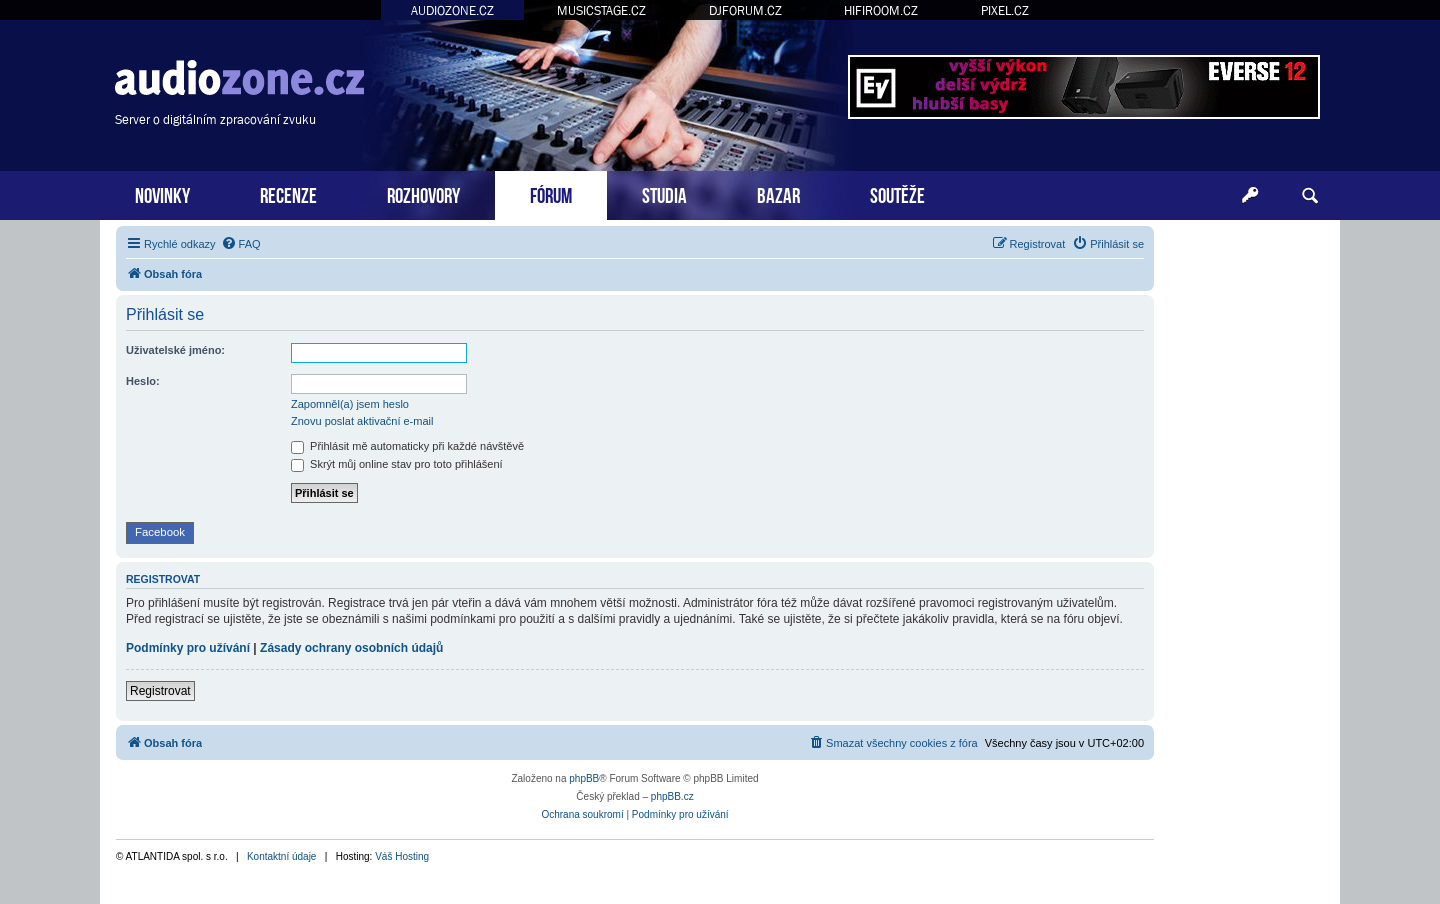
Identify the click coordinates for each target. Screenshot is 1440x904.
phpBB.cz (672, 796)
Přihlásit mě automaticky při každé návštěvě (407, 446)
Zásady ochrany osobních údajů (351, 648)
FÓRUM (551, 193)
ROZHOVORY (423, 193)
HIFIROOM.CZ (881, 10)
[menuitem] (241, 244)
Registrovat (160, 691)
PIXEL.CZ (1005, 10)
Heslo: (143, 381)
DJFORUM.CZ (745, 10)
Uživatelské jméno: (175, 350)
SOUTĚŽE (897, 193)
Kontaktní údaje (282, 856)
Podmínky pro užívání (188, 648)
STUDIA (664, 193)
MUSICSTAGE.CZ (601, 10)
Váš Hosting (402, 856)
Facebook (160, 532)
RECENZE (288, 193)
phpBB (584, 778)
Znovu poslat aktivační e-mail (362, 421)
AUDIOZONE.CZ (452, 10)
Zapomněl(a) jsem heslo (350, 404)
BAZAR (778, 193)
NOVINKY (162, 193)
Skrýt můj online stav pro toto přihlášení (397, 464)
